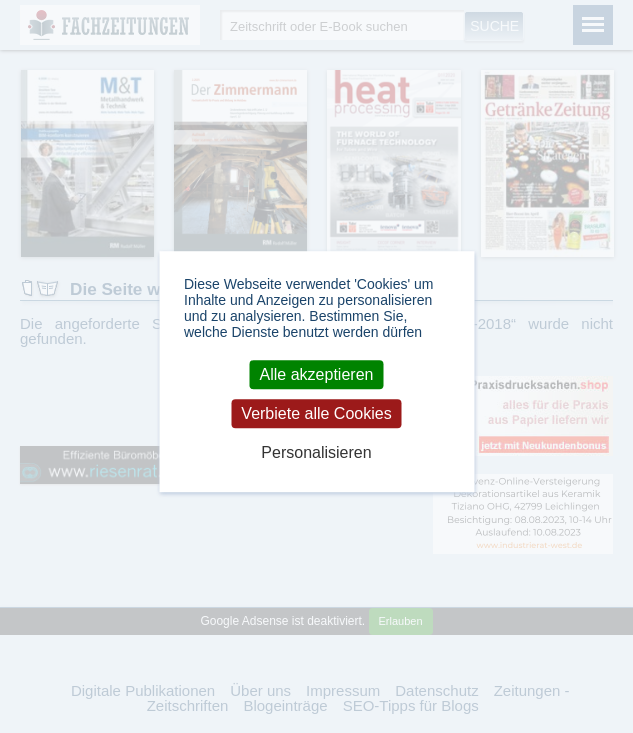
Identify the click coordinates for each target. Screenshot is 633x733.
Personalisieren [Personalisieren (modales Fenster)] (316, 452)
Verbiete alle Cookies (316, 413)
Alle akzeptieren (317, 374)
